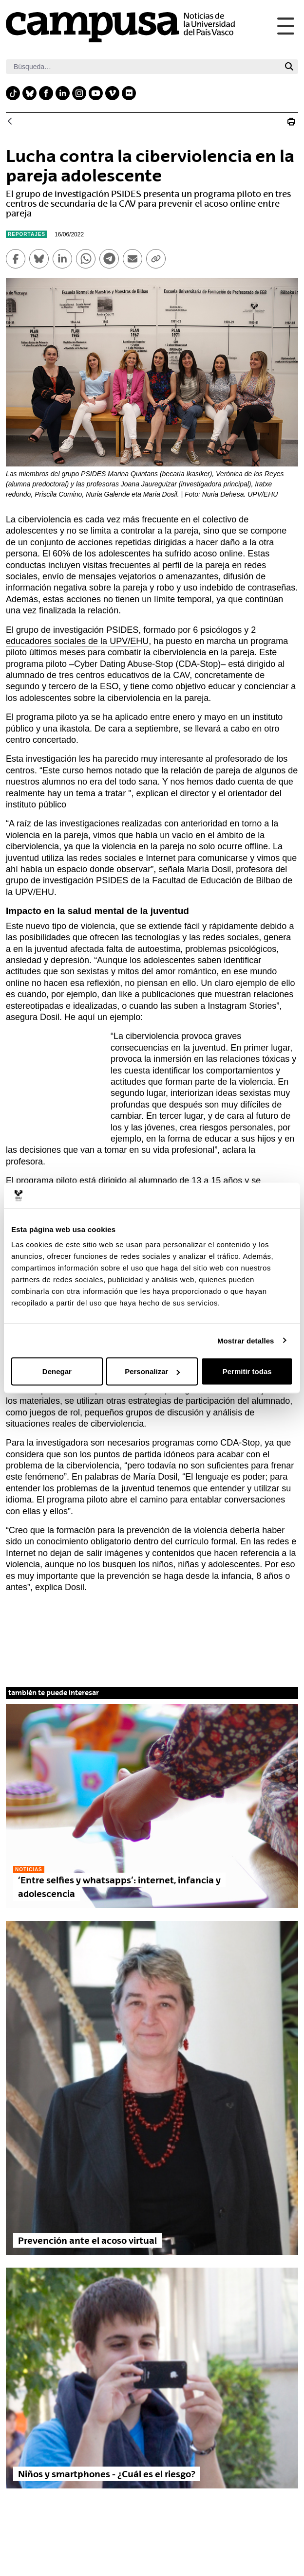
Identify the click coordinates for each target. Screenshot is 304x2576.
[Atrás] (10, 122)
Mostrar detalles (245, 1340)
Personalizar (152, 1371)
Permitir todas (247, 1371)
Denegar (57, 1371)
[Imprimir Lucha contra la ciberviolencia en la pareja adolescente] (291, 121)
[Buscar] (143, 66)
